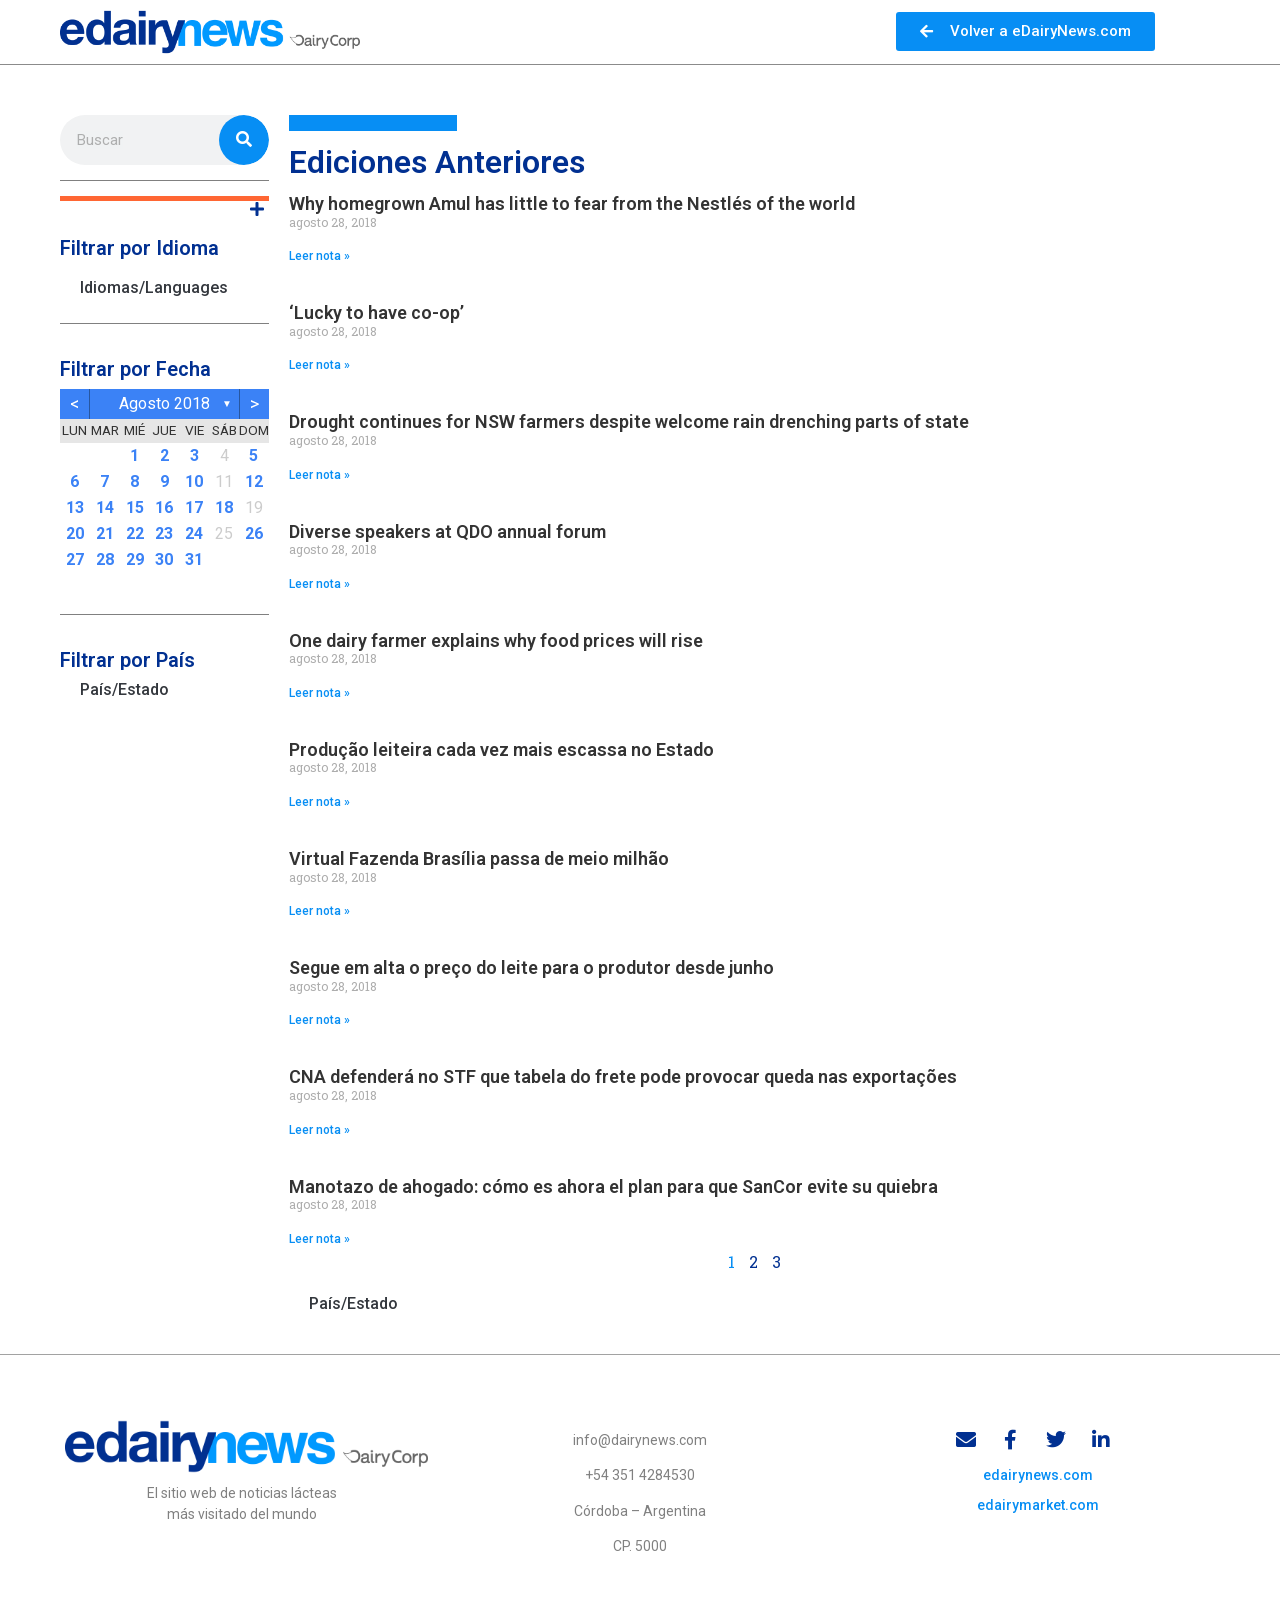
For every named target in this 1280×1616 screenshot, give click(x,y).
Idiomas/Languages (154, 287)
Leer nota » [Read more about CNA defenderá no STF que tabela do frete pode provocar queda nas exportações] (319, 1130)
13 (75, 507)
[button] (164, 198)
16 (164, 507)
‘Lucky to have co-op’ (376, 312)
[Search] (244, 140)
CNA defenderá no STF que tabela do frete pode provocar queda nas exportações (623, 1076)
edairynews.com (1038, 1475)
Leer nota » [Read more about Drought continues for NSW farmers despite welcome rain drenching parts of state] (319, 475)
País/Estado (124, 689)
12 (254, 481)
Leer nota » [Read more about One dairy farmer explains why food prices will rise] (319, 693)
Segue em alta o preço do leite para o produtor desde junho (531, 967)
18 (224, 507)
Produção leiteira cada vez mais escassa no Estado (501, 749)
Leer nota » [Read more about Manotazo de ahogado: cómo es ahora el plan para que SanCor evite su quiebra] (319, 1239)
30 (164, 559)
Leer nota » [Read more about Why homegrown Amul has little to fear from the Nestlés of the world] (319, 256)
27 (75, 559)
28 (105, 559)
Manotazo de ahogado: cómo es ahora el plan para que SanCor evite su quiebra (613, 1186)
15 (135, 507)
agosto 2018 (164, 403)
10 (194, 481)
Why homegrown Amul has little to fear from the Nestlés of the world (572, 203)
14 (105, 507)
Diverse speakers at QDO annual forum (447, 531)
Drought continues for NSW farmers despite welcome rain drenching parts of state (629, 421)
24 (194, 533)
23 (164, 533)
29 (135, 559)
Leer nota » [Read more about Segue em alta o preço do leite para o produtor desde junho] (319, 1020)
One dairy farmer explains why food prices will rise (496, 640)
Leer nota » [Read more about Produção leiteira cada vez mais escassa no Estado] (319, 802)
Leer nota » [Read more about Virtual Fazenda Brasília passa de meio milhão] (319, 911)
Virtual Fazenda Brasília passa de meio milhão (479, 858)
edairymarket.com (1038, 1505)
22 (135, 533)
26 (254, 533)
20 (75, 533)
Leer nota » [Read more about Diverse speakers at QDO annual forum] (319, 584)
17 (194, 507)
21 (105, 533)
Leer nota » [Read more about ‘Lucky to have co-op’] (319, 365)
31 (194, 559)
